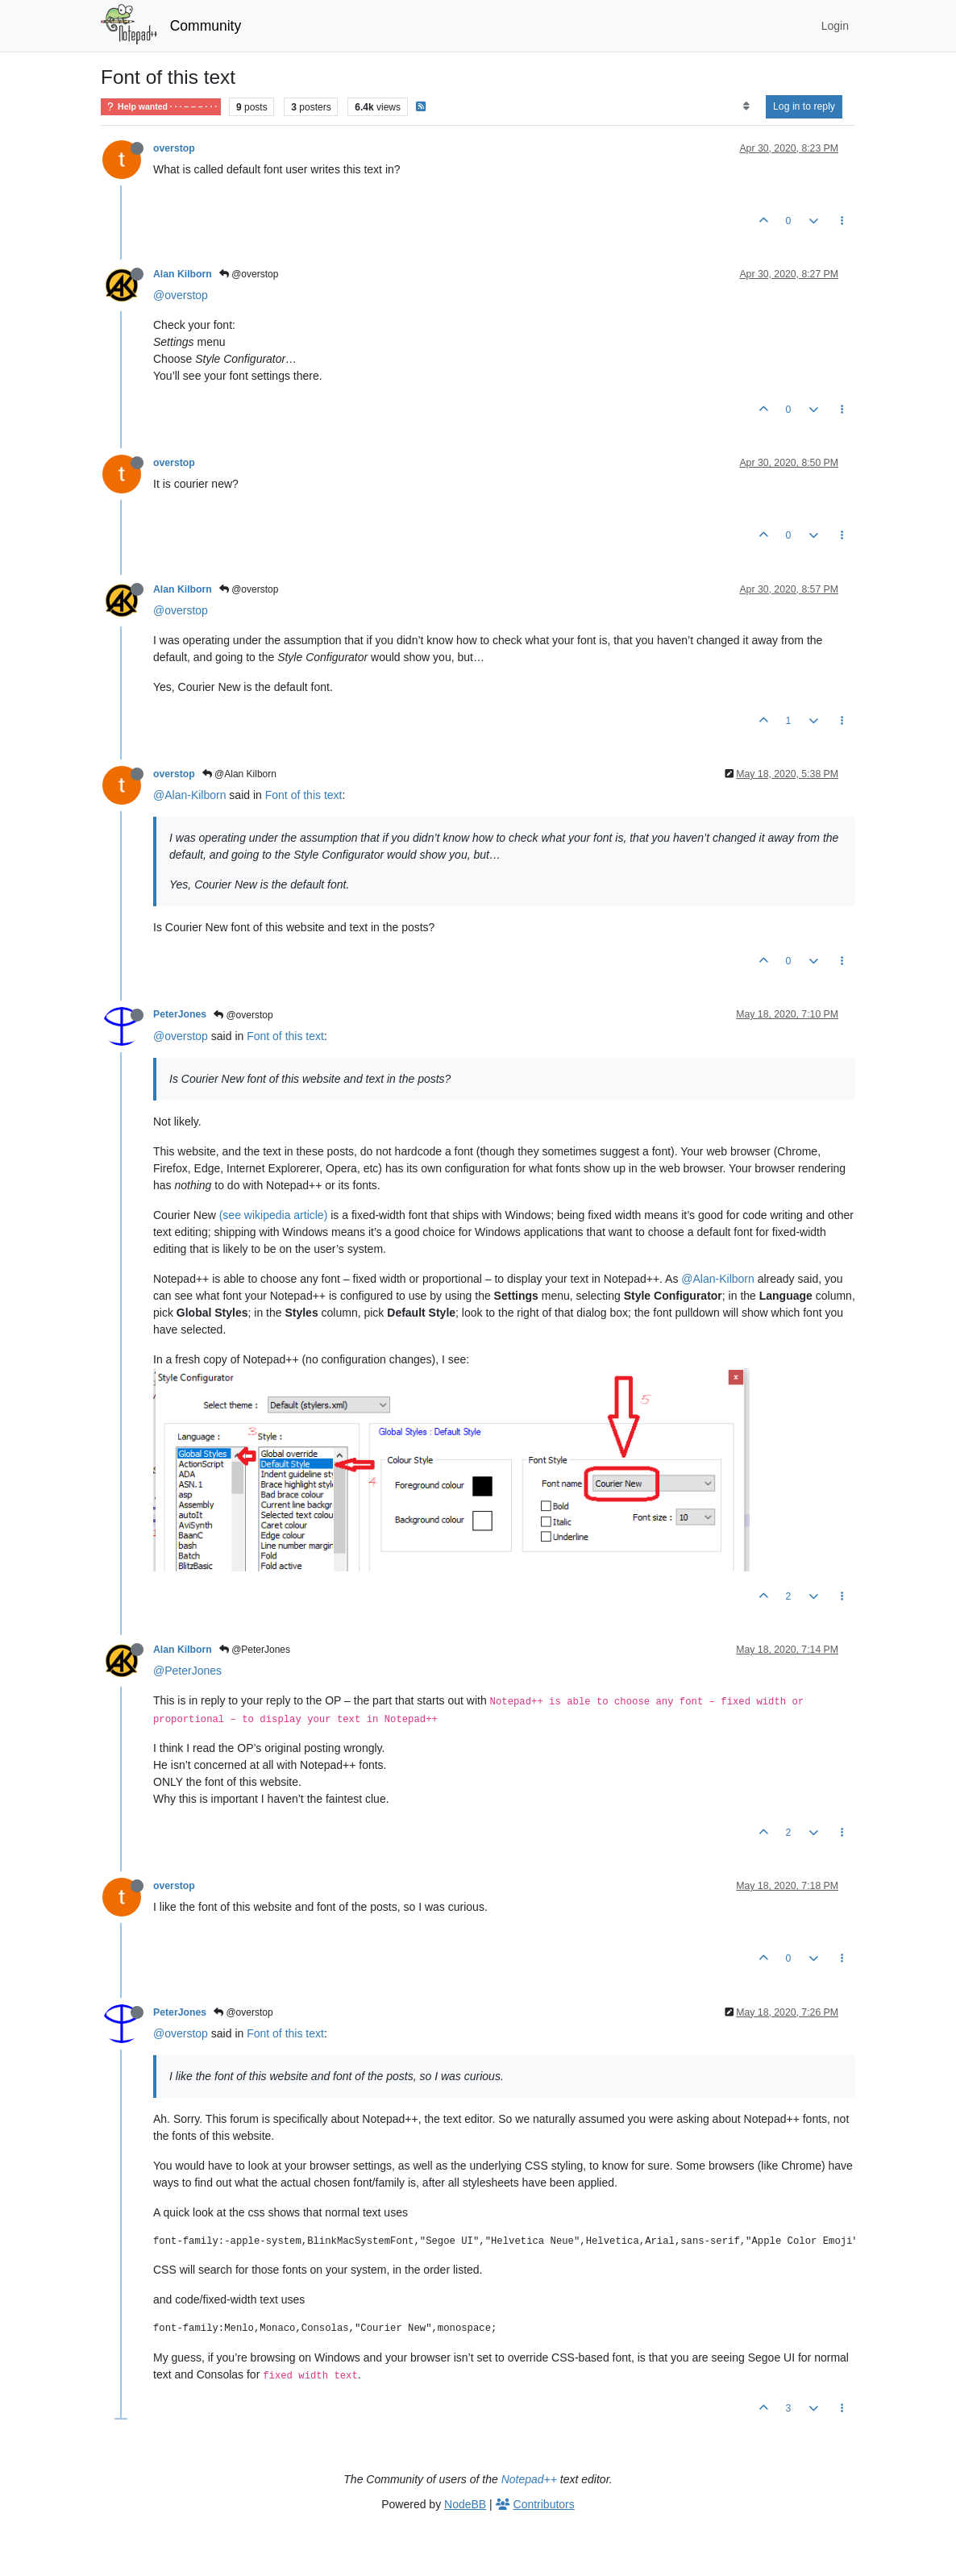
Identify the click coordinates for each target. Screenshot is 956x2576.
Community (206, 26)
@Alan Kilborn (239, 774)
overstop (174, 148)
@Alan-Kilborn (189, 795)
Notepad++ (529, 2479)
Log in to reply (804, 106)
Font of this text (304, 795)
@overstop (249, 274)
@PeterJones (254, 1649)
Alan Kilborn (182, 274)
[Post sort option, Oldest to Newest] (746, 106)
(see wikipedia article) (273, 1215)
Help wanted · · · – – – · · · (161, 107)
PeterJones (179, 1014)
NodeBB (465, 2504)
